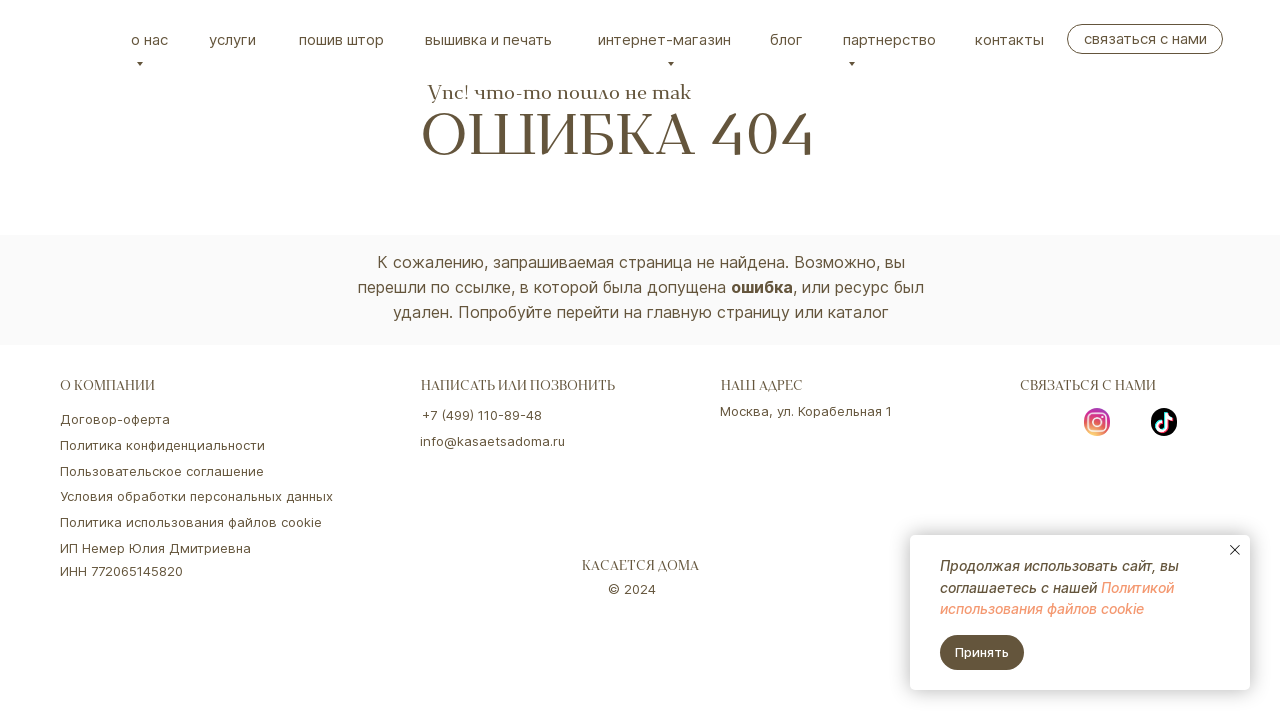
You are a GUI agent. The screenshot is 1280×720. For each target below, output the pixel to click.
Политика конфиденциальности (162, 445)
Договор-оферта (115, 419)
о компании (107, 387)
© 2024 (632, 589)
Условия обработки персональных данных (196, 496)
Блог (786, 39)
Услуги (232, 39)
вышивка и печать (488, 39)
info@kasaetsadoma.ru (492, 441)
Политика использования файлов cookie (191, 522)
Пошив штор (341, 39)
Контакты (1009, 39)
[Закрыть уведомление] (1235, 550)
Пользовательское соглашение (162, 471)
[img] (85, 39)
